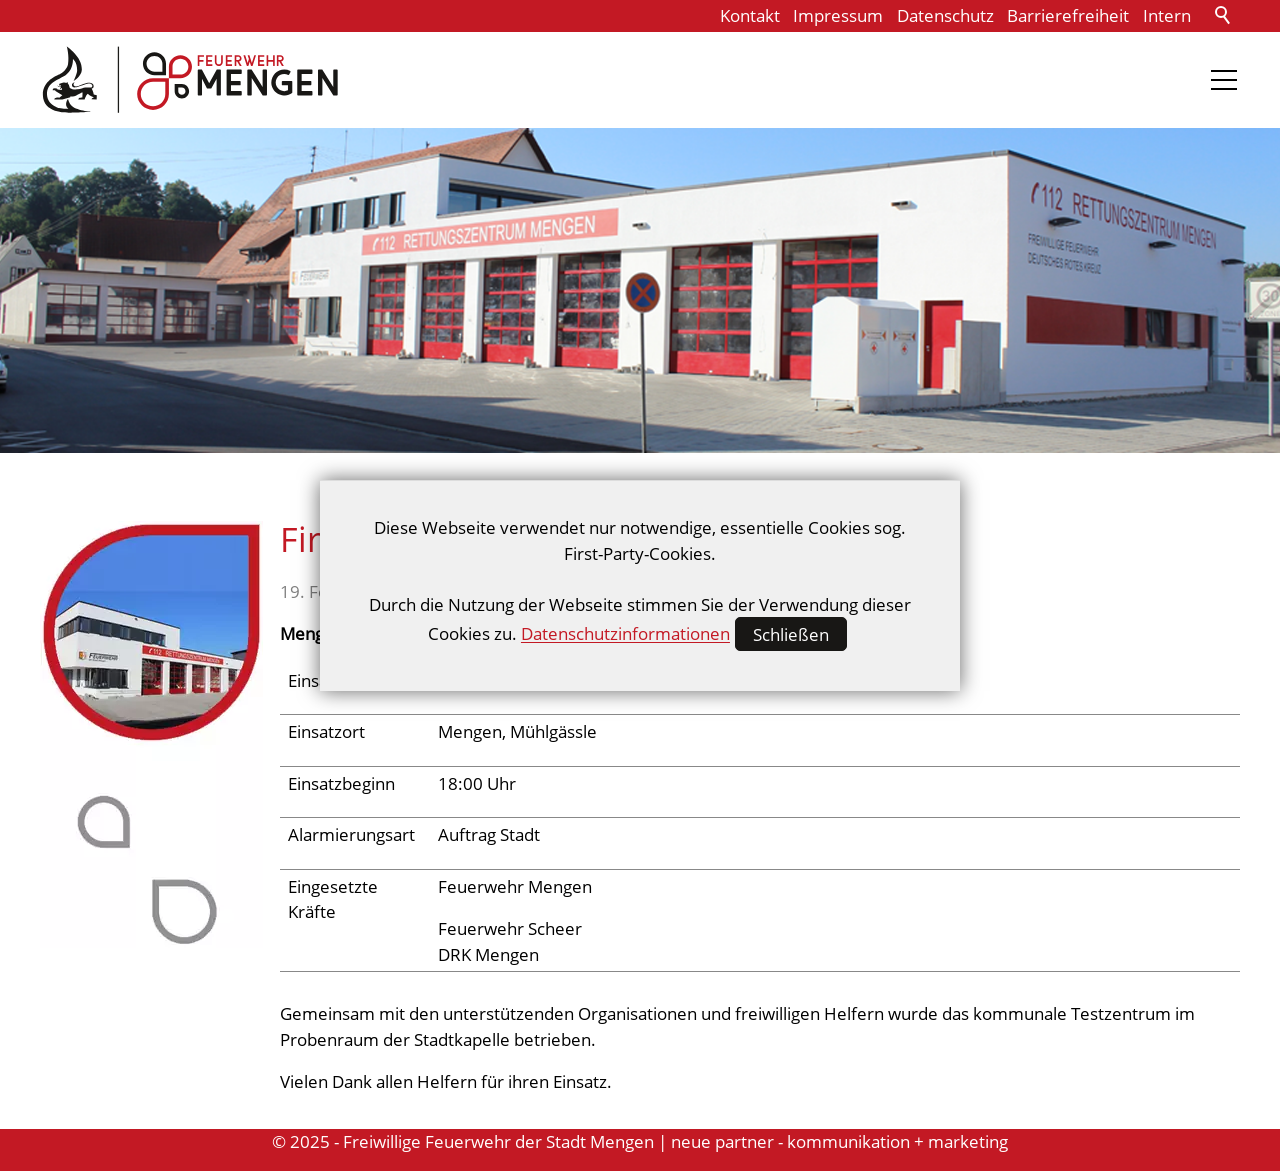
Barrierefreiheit (1068, 15)
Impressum (838, 15)
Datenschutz (945, 15)
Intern (1167, 15)
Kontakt (750, 15)
